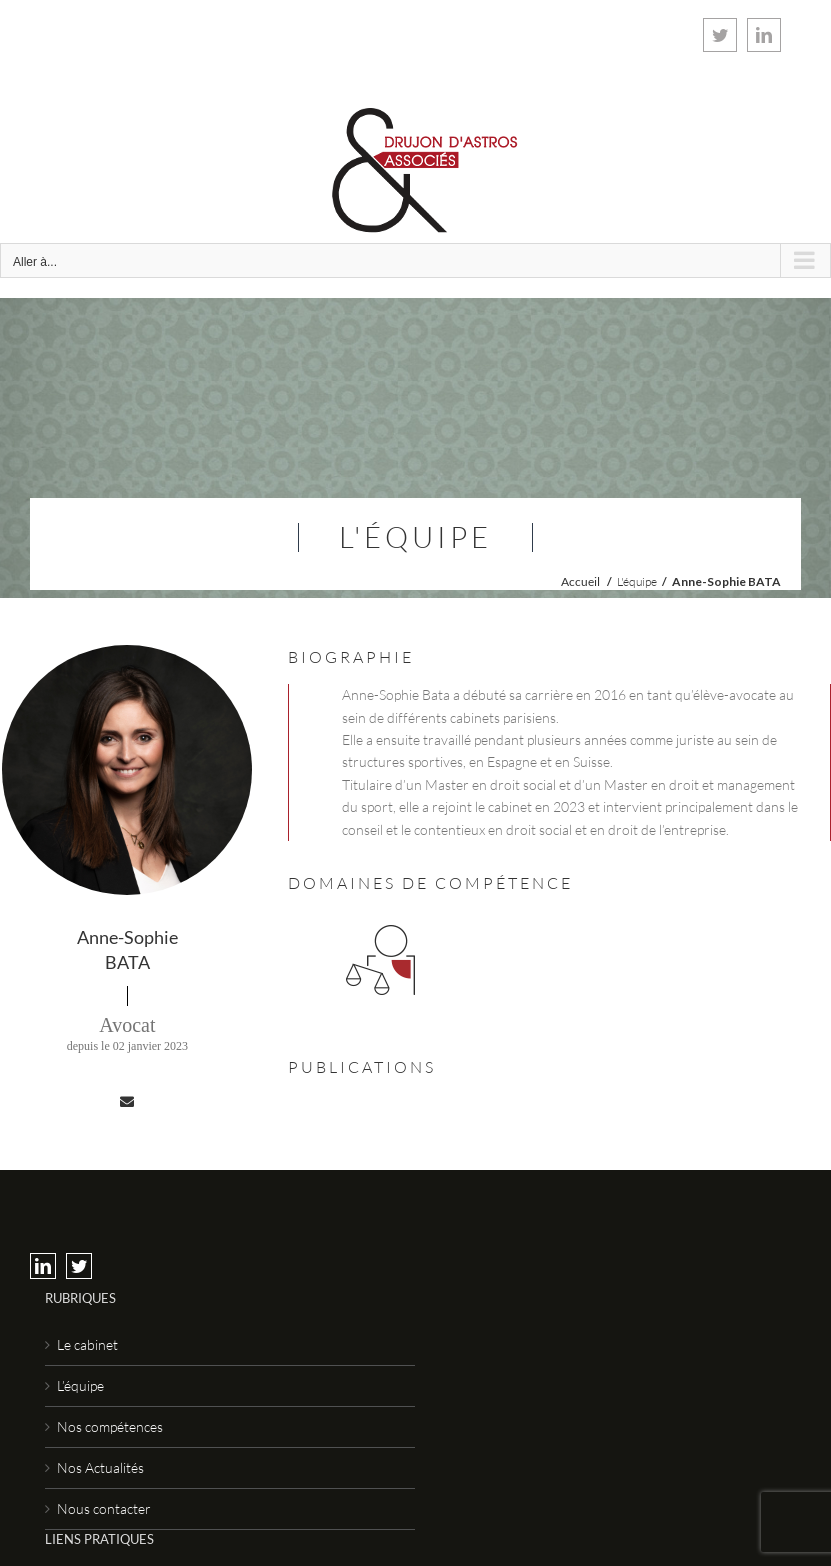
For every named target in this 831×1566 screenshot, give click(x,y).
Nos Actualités (100, 1467)
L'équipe (637, 581)
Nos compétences (110, 1426)
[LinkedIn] (43, 1266)
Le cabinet (87, 1344)
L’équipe (80, 1385)
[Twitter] (79, 1266)
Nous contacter (104, 1508)
